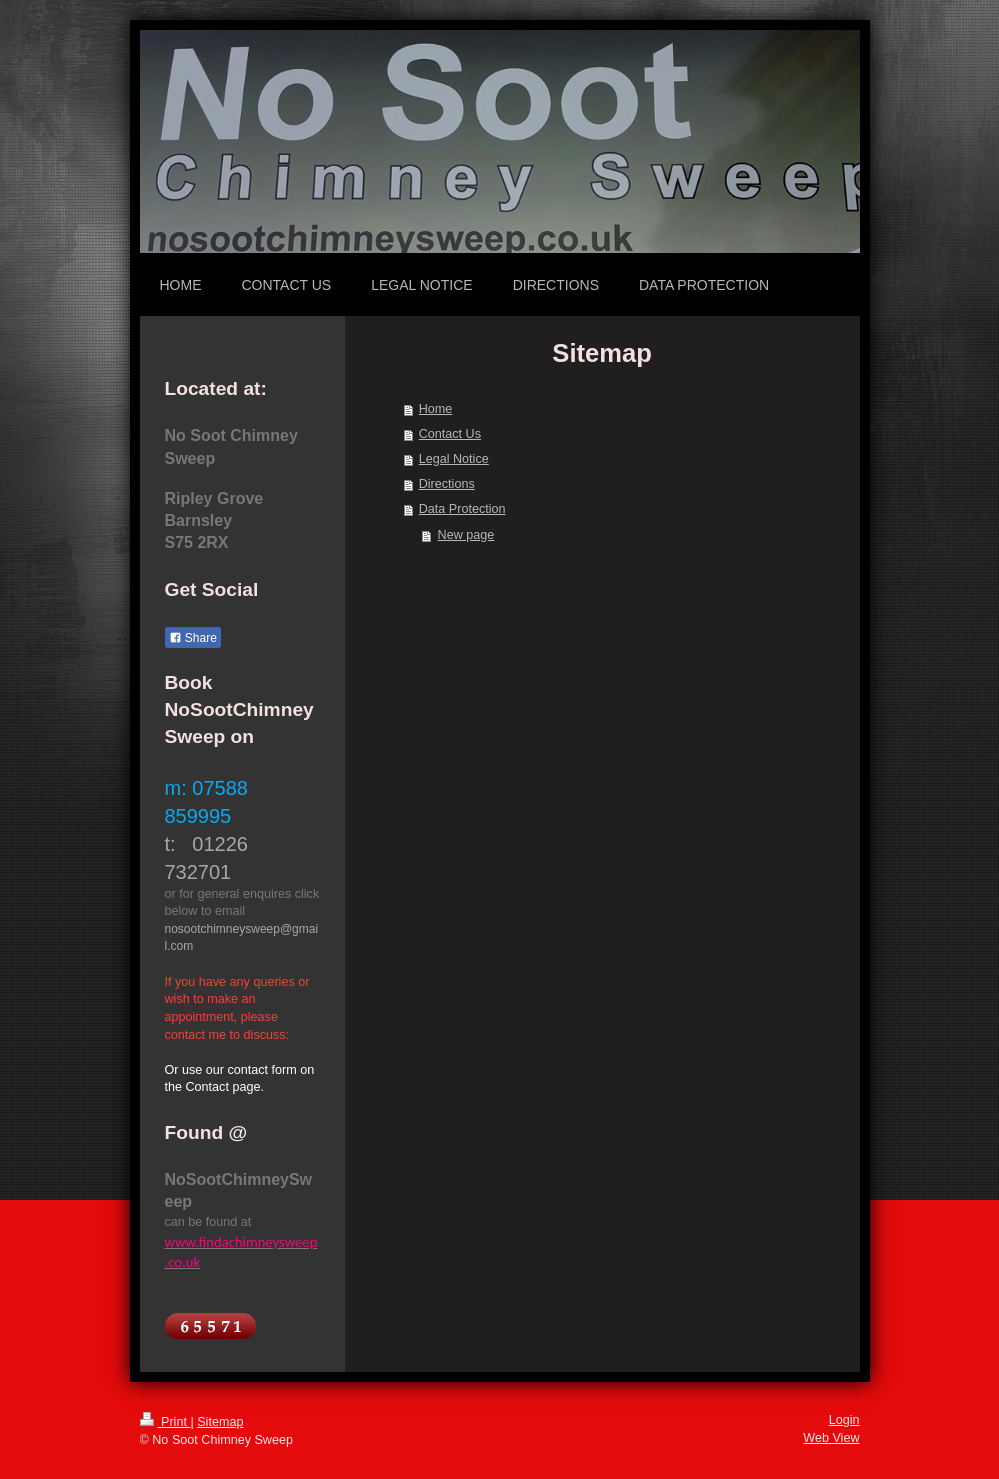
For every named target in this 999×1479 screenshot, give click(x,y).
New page (466, 535)
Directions (447, 484)
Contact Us (450, 434)
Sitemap (220, 1422)
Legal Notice (454, 459)
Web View (831, 1438)
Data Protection (462, 509)
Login (844, 1420)
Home (436, 409)
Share (193, 638)
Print (165, 1422)
